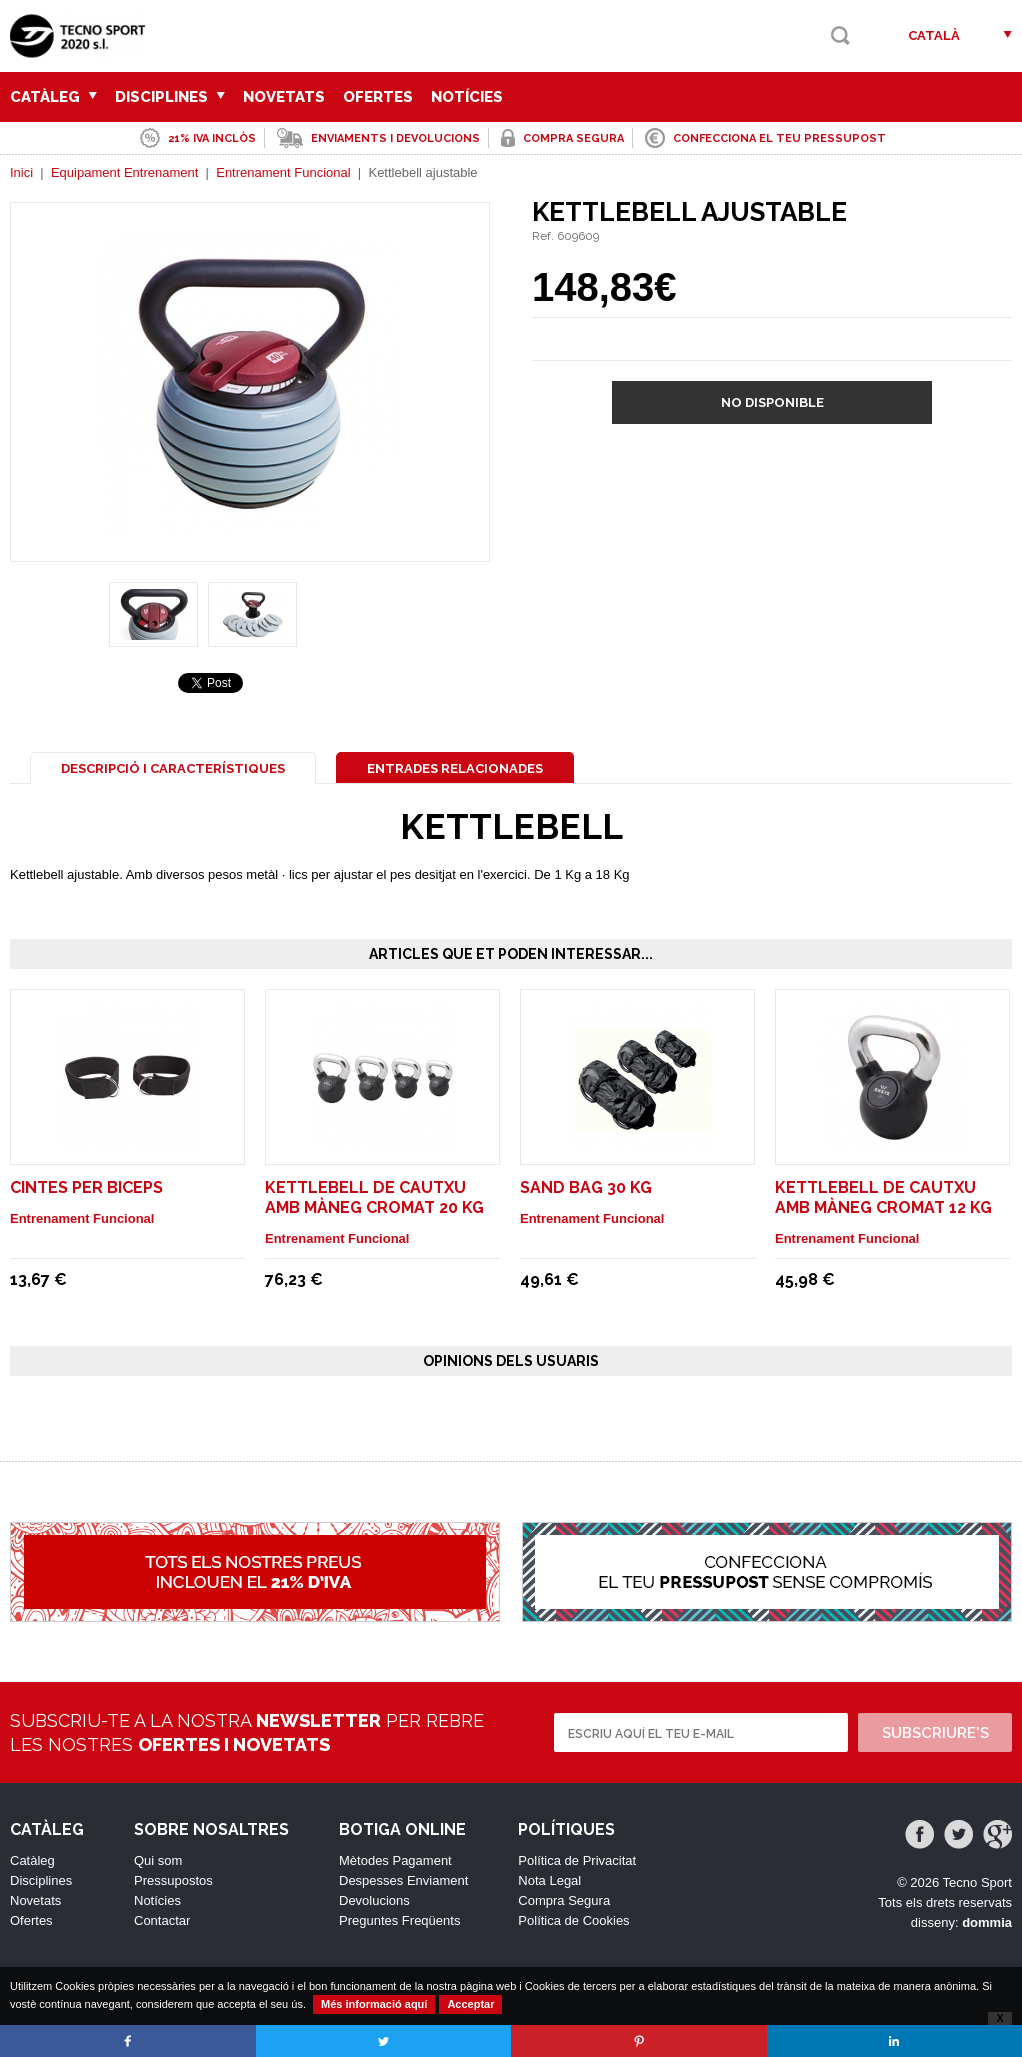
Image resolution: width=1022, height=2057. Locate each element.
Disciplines (170, 97)
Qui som (158, 1860)
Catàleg (53, 97)
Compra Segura (564, 1900)
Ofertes (378, 97)
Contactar (162, 1920)
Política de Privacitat (577, 1860)
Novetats (284, 97)
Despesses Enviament (403, 1880)
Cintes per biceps (86, 1187)
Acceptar (470, 2004)
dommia (987, 1922)
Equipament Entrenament (124, 172)
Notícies (467, 97)
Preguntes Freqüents (399, 1920)
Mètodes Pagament (395, 1860)
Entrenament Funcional (283, 172)
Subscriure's (935, 1733)
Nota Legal (549, 1880)
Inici (21, 172)
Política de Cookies (573, 1920)
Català (934, 35)
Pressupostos (173, 1880)
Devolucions (374, 1900)
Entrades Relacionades (455, 768)
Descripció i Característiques (173, 768)
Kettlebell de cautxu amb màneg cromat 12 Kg (883, 1197)
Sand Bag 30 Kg (586, 1187)
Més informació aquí (374, 2004)
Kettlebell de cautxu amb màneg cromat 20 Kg (374, 1197)
